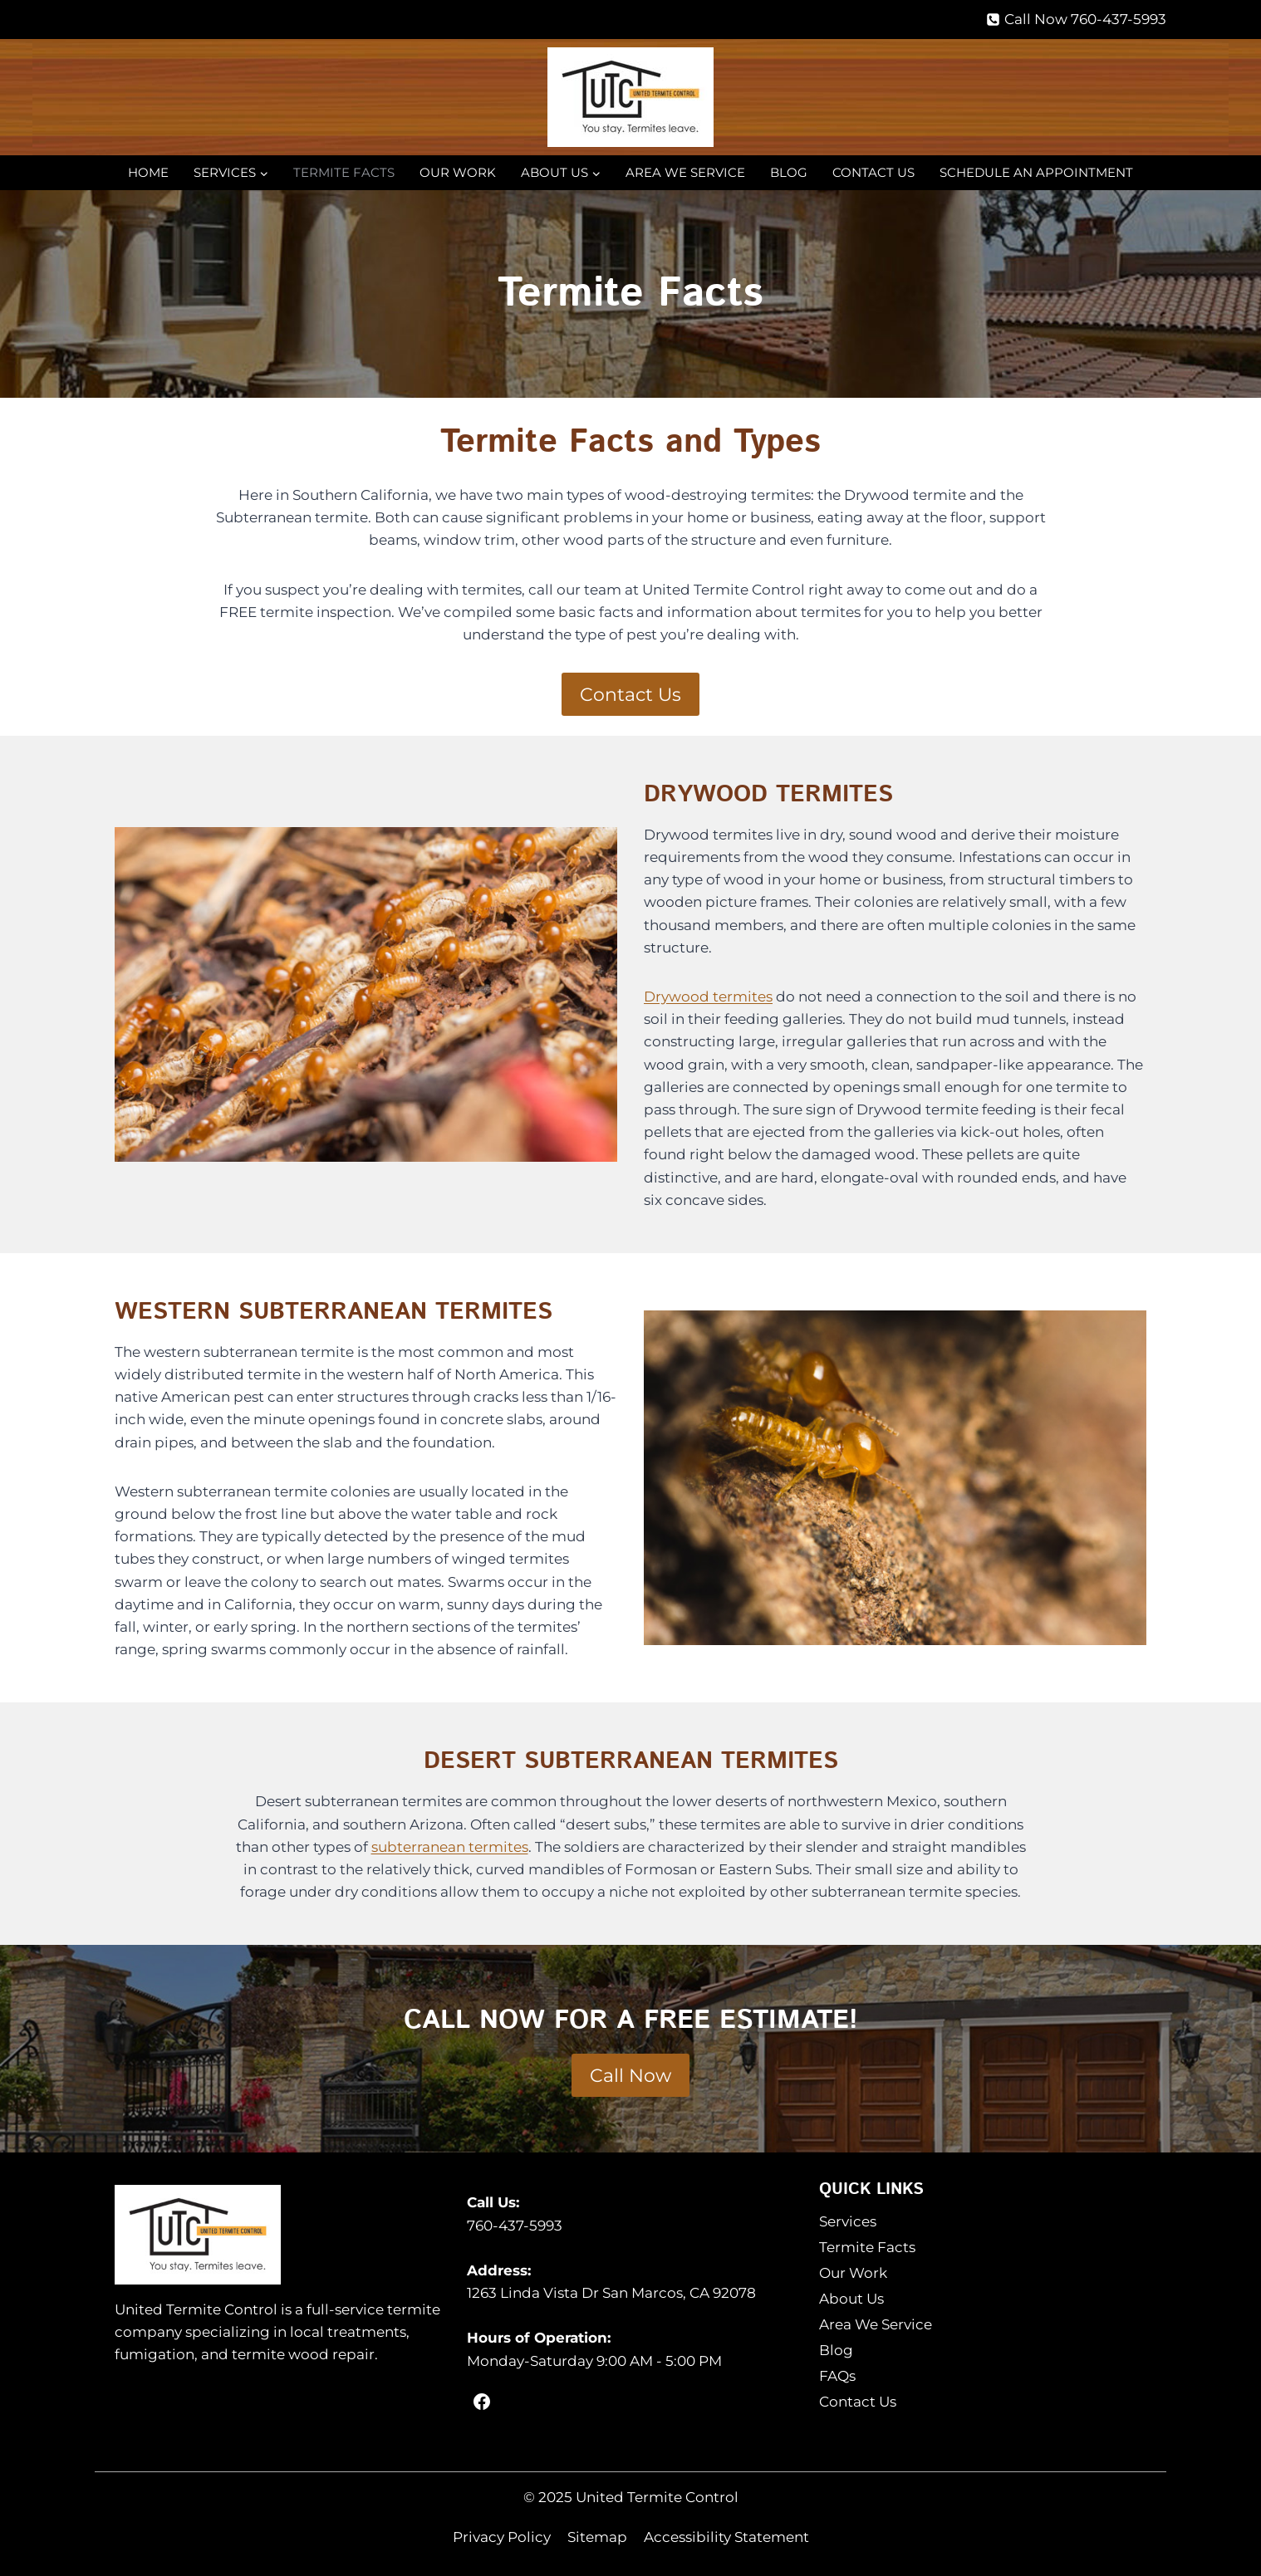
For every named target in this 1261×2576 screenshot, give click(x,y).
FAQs (837, 2376)
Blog (788, 172)
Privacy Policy (502, 2537)
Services (847, 2221)
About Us (851, 2298)
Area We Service (685, 172)
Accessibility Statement (726, 2537)
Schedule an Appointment (1036, 172)
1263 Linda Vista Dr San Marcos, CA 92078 (611, 2293)
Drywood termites (708, 996)
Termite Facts (344, 172)
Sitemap (597, 2537)
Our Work (458, 172)
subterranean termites (449, 1847)
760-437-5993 (514, 2225)
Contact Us (873, 172)
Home (148, 172)
